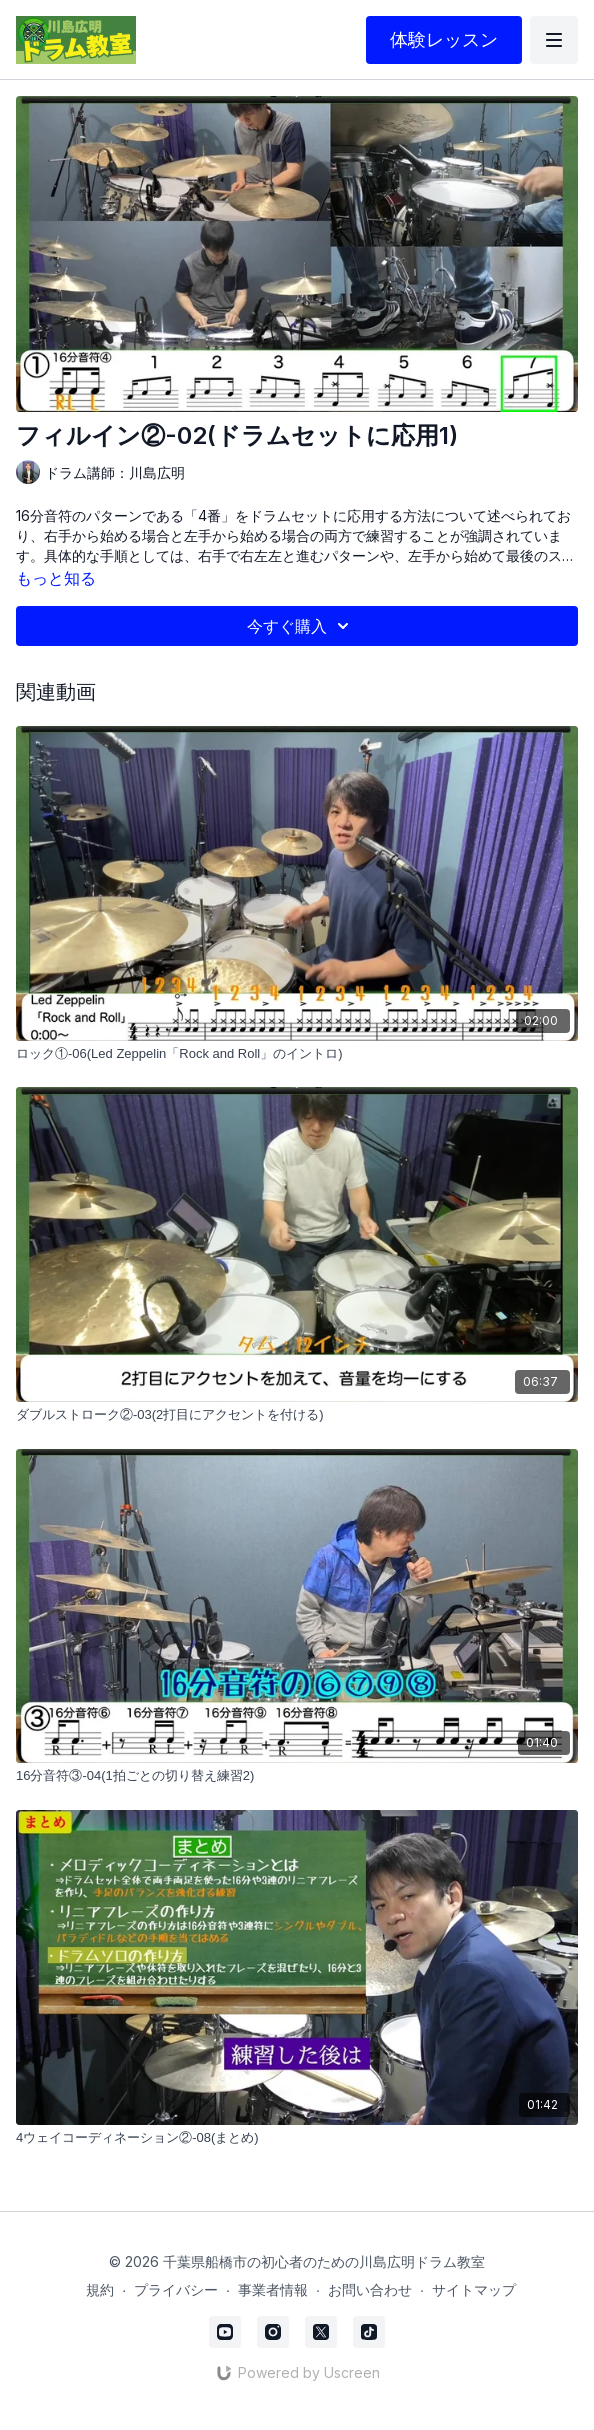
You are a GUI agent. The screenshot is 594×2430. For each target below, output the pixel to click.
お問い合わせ (370, 2289)
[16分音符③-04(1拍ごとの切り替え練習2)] (297, 1776)
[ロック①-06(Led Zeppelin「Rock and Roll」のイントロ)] (297, 1054)
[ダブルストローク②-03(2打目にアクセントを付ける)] (297, 1415)
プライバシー (176, 2289)
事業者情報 (273, 2289)
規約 (100, 2289)
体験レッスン (444, 39)
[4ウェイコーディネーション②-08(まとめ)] (297, 2138)
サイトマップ (474, 2289)
